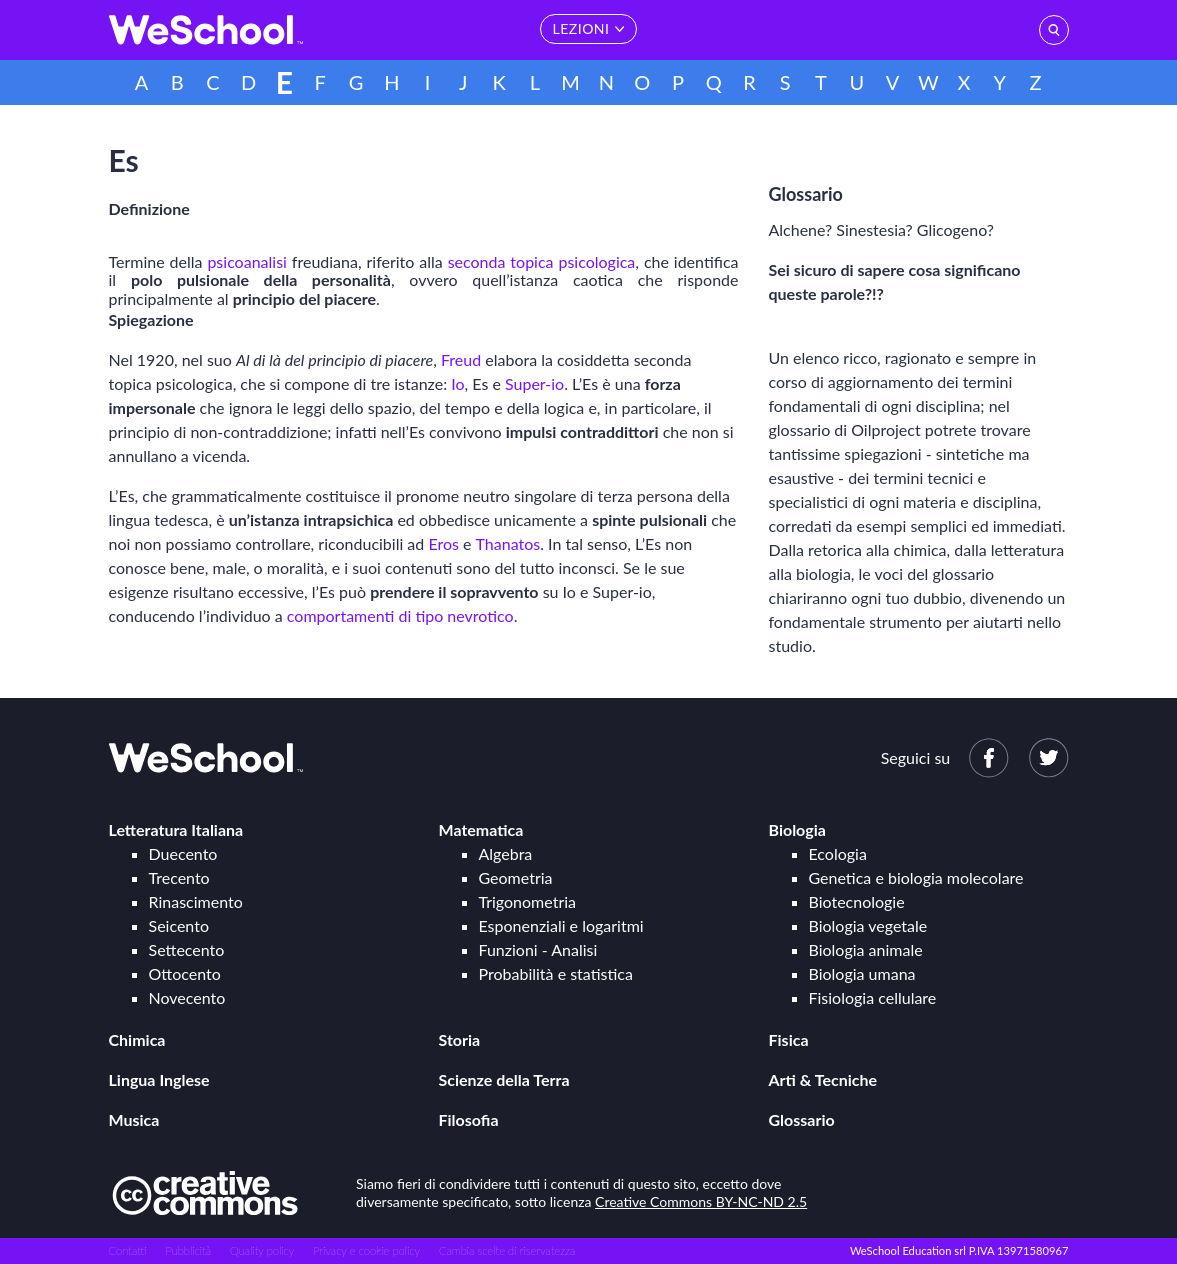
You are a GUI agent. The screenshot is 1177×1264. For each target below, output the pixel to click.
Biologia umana (862, 973)
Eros (443, 543)
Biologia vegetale (868, 925)
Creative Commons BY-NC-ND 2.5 (701, 1201)
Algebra (506, 853)
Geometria (516, 877)
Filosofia (469, 1119)
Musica (134, 1119)
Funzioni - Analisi (538, 949)
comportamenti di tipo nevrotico (400, 615)
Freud (461, 359)
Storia (460, 1039)
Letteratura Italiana (176, 829)
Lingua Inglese (159, 1079)
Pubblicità (189, 1250)
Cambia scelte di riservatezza (507, 1250)
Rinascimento (196, 901)
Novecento (187, 997)
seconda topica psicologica (542, 261)
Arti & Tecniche (823, 1079)
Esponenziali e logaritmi (561, 925)
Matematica (481, 829)
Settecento (187, 949)
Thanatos (508, 543)
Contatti (128, 1250)
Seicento (179, 925)
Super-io (534, 383)
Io (457, 383)
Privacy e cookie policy (366, 1250)
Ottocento (185, 973)
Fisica (789, 1039)
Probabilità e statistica (556, 973)
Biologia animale (866, 949)
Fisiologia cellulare (873, 997)
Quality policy (262, 1250)
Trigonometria (528, 901)
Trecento (179, 877)
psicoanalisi (247, 261)
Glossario (802, 1119)
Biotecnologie (857, 901)
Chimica (137, 1039)
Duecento (183, 853)
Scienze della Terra (504, 1079)
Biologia (797, 829)
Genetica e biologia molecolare (916, 877)
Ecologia (838, 853)
